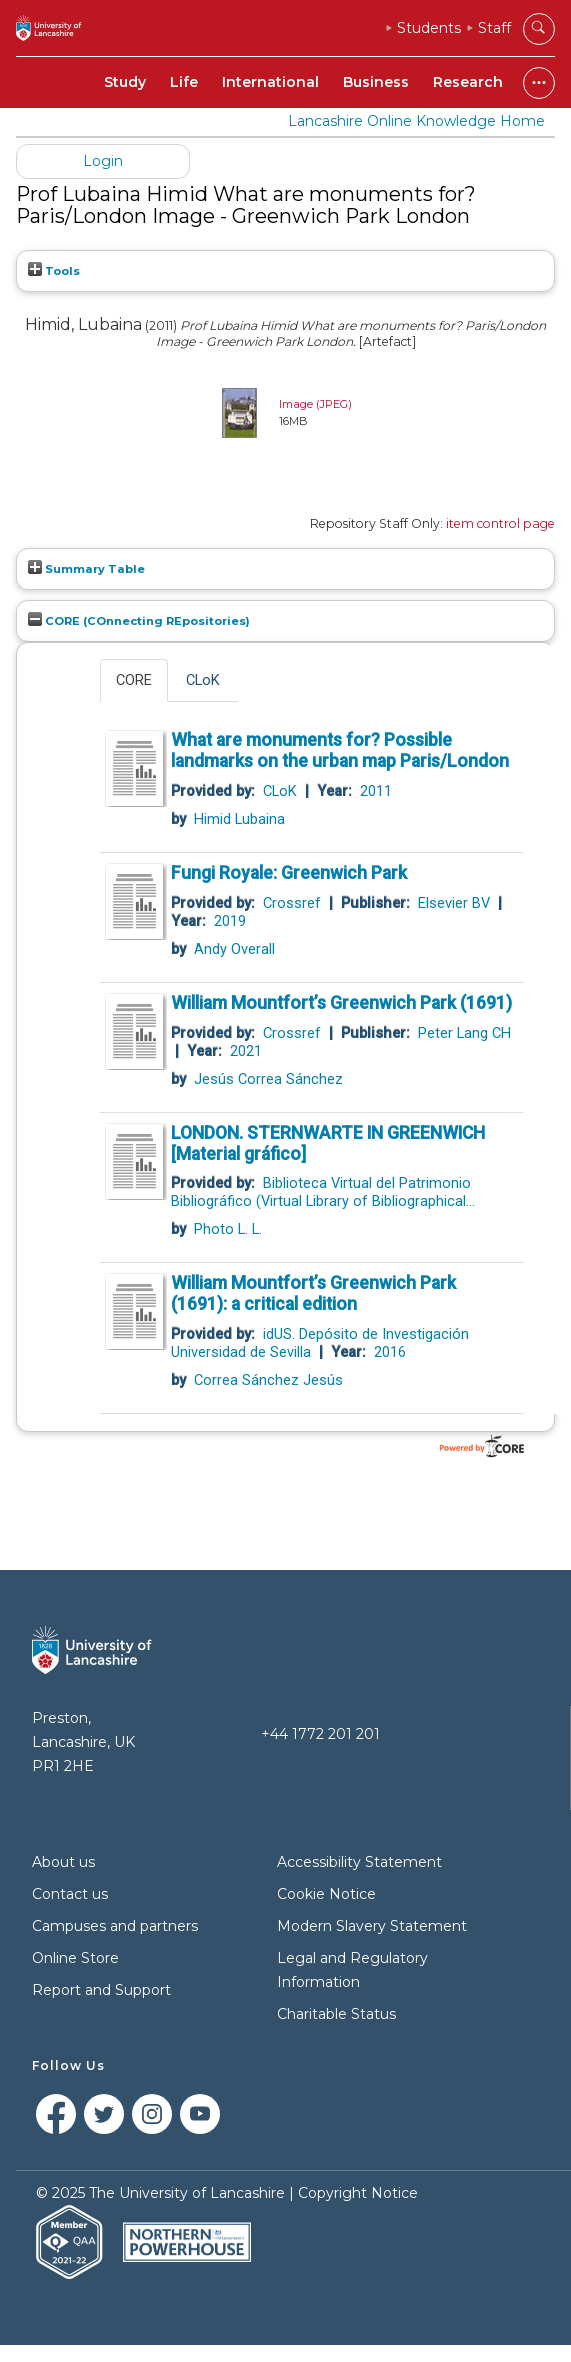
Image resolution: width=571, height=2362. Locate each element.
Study (125, 82)
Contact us (70, 1894)
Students (429, 28)
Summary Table (86, 569)
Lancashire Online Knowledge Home (416, 121)
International (270, 82)
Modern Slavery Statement (372, 1926)
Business (376, 82)
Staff (494, 28)
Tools (54, 271)
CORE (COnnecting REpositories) (139, 621)
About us (63, 1862)
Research (468, 82)
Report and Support (101, 1990)
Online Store (75, 1958)
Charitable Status (336, 2014)
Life (184, 82)
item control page (500, 523)
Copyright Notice (358, 2193)
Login (103, 161)
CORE (134, 680)
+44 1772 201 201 (320, 1734)
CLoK (203, 680)
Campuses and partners (115, 1926)
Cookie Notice (326, 1894)
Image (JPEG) (315, 404)
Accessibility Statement (359, 1862)
